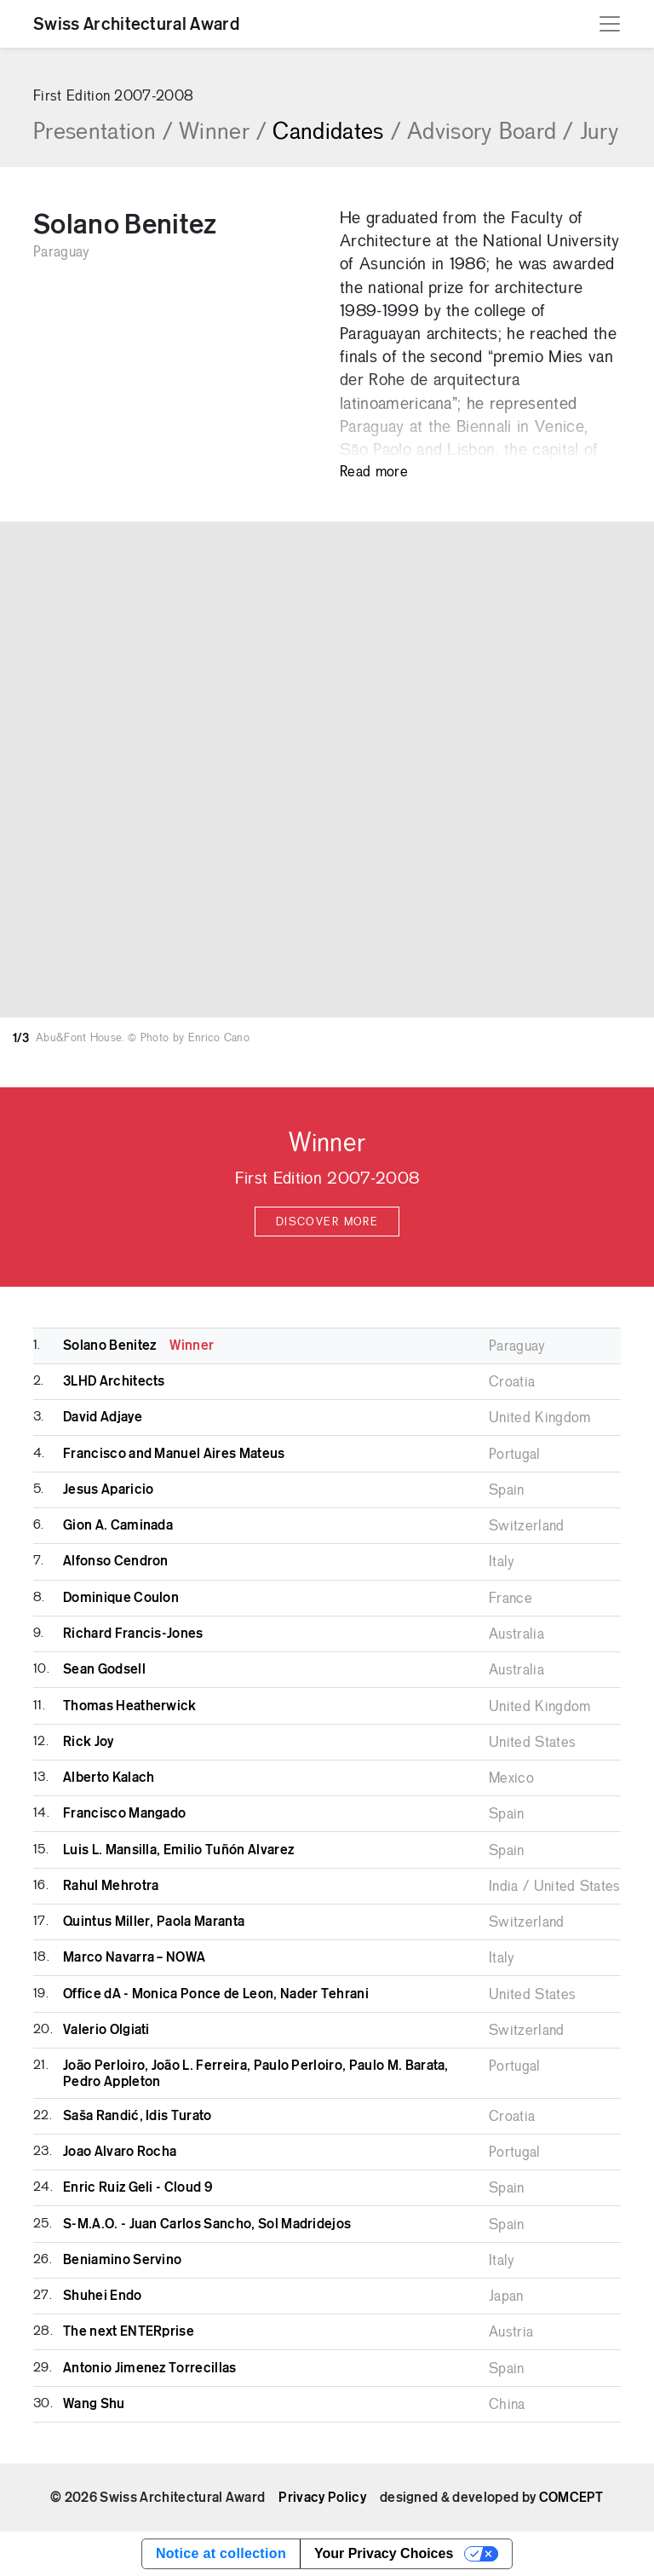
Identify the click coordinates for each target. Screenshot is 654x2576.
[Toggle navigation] (610, 24)
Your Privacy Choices (383, 2553)
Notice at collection (221, 2553)
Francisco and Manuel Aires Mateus (174, 1454)
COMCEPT (571, 2497)
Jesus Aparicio (108, 1489)
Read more (374, 472)
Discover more (327, 1222)
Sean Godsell (104, 1669)
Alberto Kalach (108, 1777)
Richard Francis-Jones (133, 1633)
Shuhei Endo (102, 2295)
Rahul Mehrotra (110, 1886)
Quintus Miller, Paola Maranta (153, 1921)
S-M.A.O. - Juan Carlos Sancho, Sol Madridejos (207, 2224)
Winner (222, 133)
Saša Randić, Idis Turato (137, 2116)
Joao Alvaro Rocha (119, 2151)
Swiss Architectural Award (136, 23)
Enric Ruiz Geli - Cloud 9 (137, 2187)
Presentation (102, 133)
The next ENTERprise (128, 2331)
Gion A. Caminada (118, 1525)
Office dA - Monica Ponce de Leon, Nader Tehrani (216, 1994)
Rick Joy (88, 1742)
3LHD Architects (114, 1381)
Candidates (336, 133)
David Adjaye (102, 1417)
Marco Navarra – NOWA (134, 1957)
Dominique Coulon (121, 1598)
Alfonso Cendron (116, 1561)
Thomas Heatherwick (130, 1706)
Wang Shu (94, 2404)
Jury (599, 133)
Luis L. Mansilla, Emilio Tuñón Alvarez (178, 1850)
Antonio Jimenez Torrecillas (150, 2368)
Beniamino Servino (122, 2260)
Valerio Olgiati (106, 2030)
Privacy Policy (321, 2497)
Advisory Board (490, 133)
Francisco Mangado (124, 1813)
